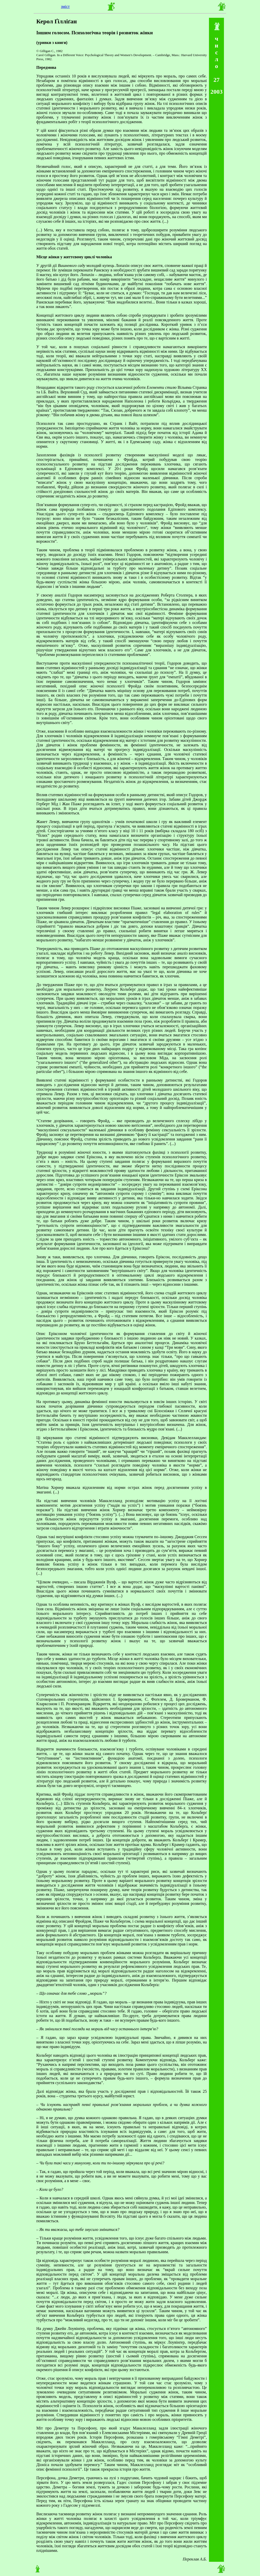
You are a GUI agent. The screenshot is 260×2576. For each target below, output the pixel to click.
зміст (65, 6)
